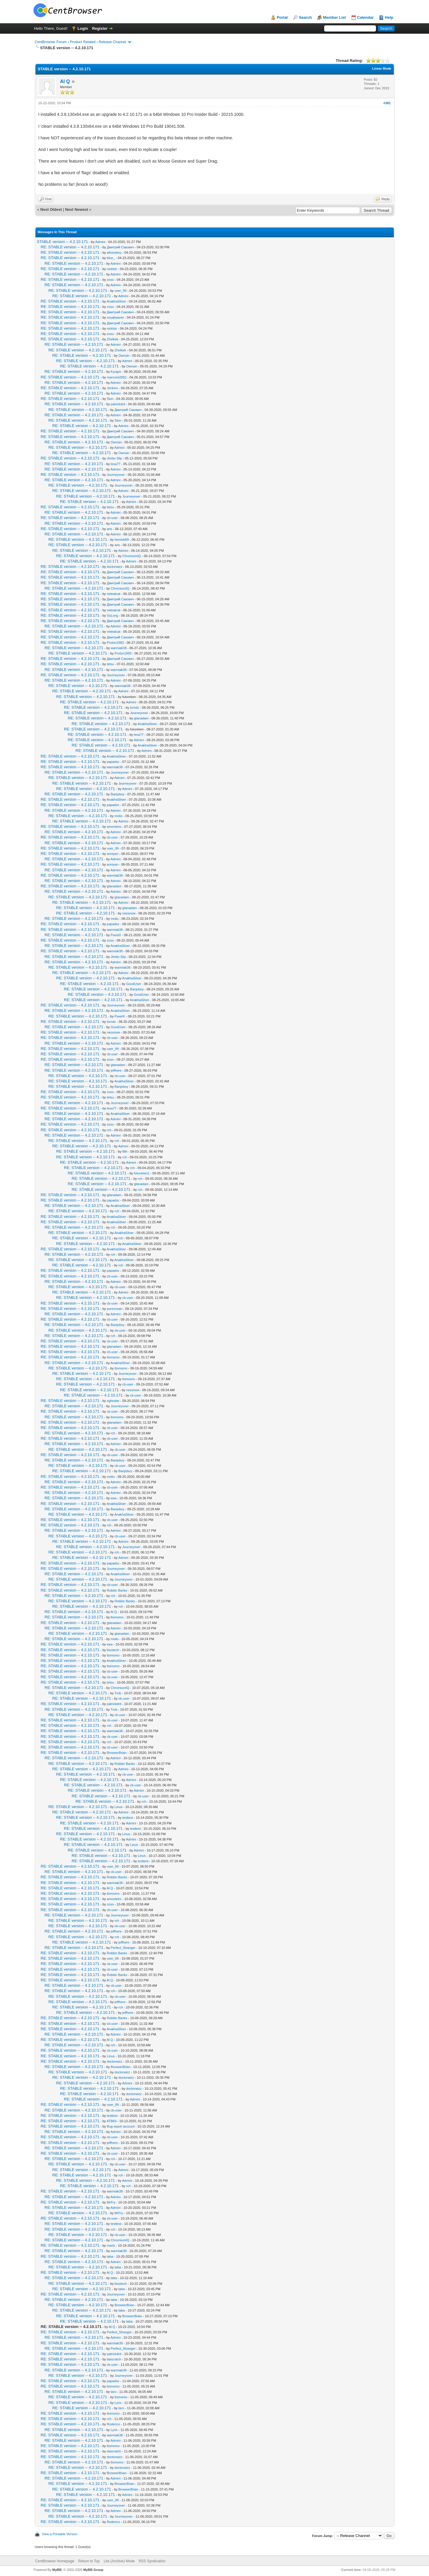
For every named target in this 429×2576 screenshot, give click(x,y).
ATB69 (111, 2121)
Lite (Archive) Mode (119, 2561)
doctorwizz (114, 566)
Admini (100, 242)
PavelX (116, 935)
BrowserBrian (117, 1752)
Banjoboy (118, 794)
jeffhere (116, 1070)
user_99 (121, 290)
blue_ (111, 258)
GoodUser (133, 984)
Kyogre (116, 371)
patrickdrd (118, 404)
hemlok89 (122, 539)
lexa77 (115, 464)
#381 (387, 103)
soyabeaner (115, 317)
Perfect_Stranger (123, 1947)
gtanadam (141, 718)
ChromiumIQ (131, 556)
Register (100, 28)
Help (389, 17)
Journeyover (116, 474)
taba (110, 2256)
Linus (118, 1807)
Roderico (113, 2424)
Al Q (65, 81)
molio (118, 816)
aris (109, 529)
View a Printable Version (59, 2534)
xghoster (113, 1400)
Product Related (83, 42)
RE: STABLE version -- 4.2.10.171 (70, 247)
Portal (282, 17)
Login (82, 28)
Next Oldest (51, 209)
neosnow (129, 913)
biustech (113, 1650)
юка (113, 1498)
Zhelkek (113, 339)
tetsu (110, 507)
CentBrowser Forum (51, 42)
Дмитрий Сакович (120, 247)
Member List (334, 17)
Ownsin (124, 355)
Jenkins (112, 388)
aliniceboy (114, 252)
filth (125, 1151)
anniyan (113, 853)
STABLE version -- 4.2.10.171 (62, 241)
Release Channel (112, 42)
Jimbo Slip (114, 458)
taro (113, 2391)
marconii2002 (117, 377)
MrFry (111, 2202)
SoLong (112, 615)
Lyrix (118, 2402)
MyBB (56, 2570)
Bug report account (121, 2126)
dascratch (114, 2359)
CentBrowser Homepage (54, 2561)
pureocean (114, 1308)
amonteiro (114, 826)
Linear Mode (381, 68)
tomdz (134, 707)
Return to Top (89, 2561)
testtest (127, 1817)
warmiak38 (119, 648)
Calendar (365, 17)
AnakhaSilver (116, 301)
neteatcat (113, 594)
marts (111, 2245)
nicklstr (112, 269)
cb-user (112, 518)
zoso (110, 279)
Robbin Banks (117, 1590)
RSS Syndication (152, 2561)
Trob (117, 1693)
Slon (110, 398)
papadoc (113, 761)
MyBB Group (93, 2570)
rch (109, 1130)
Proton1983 (115, 642)
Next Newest (76, 209)
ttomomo (113, 1357)
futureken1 (142, 1173)
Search (305, 17)
